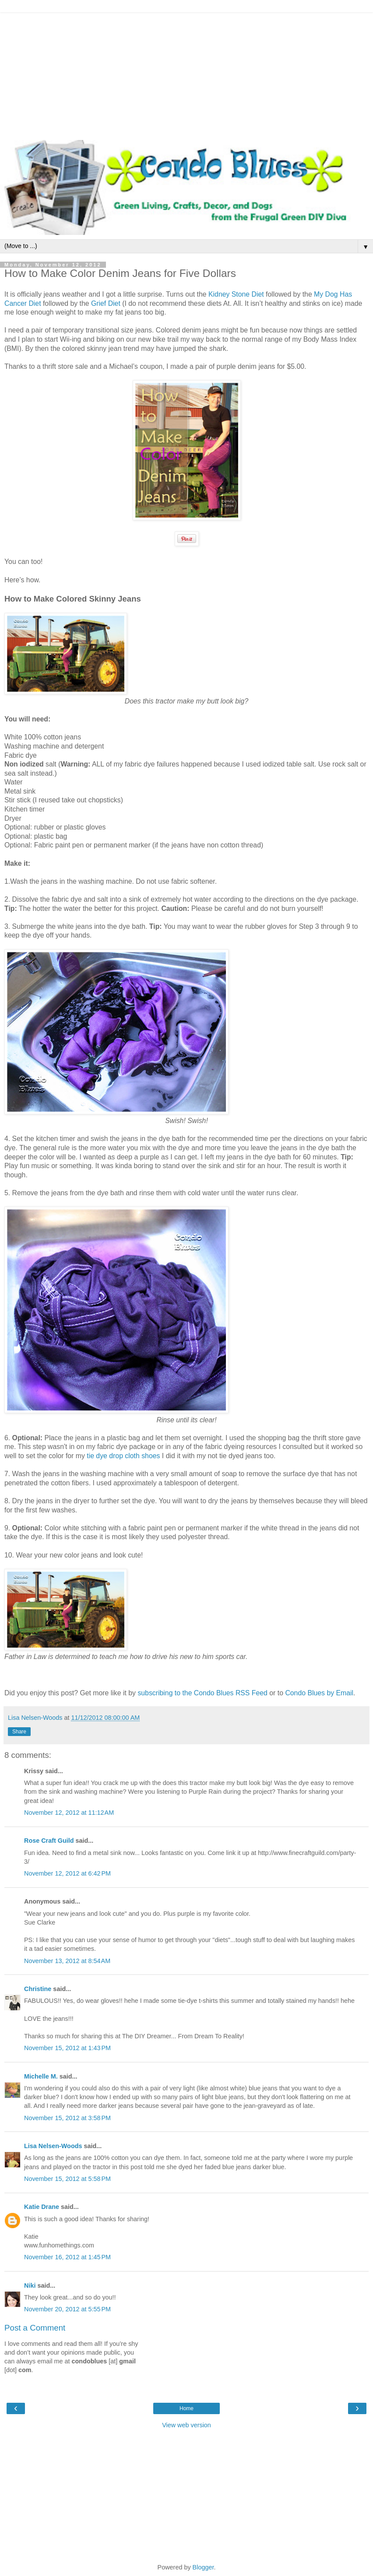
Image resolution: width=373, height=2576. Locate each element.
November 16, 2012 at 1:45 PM (67, 2257)
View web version (186, 2425)
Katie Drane (41, 2206)
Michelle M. (41, 2076)
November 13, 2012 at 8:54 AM (67, 1960)
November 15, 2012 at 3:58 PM (67, 2117)
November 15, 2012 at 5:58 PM (67, 2178)
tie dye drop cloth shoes (123, 1456)
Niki (29, 2285)
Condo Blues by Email (319, 1693)
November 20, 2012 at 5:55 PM (67, 2309)
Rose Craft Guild (49, 1840)
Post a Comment (34, 2327)
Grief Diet (105, 303)
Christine (37, 1988)
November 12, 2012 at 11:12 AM (69, 1812)
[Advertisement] (186, 74)
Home (186, 2408)
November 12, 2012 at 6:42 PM (67, 1873)
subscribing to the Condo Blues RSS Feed (202, 1693)
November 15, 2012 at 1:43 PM (67, 2047)
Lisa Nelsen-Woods (53, 2145)
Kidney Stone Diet (237, 294)
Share (19, 1732)
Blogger (203, 2567)
